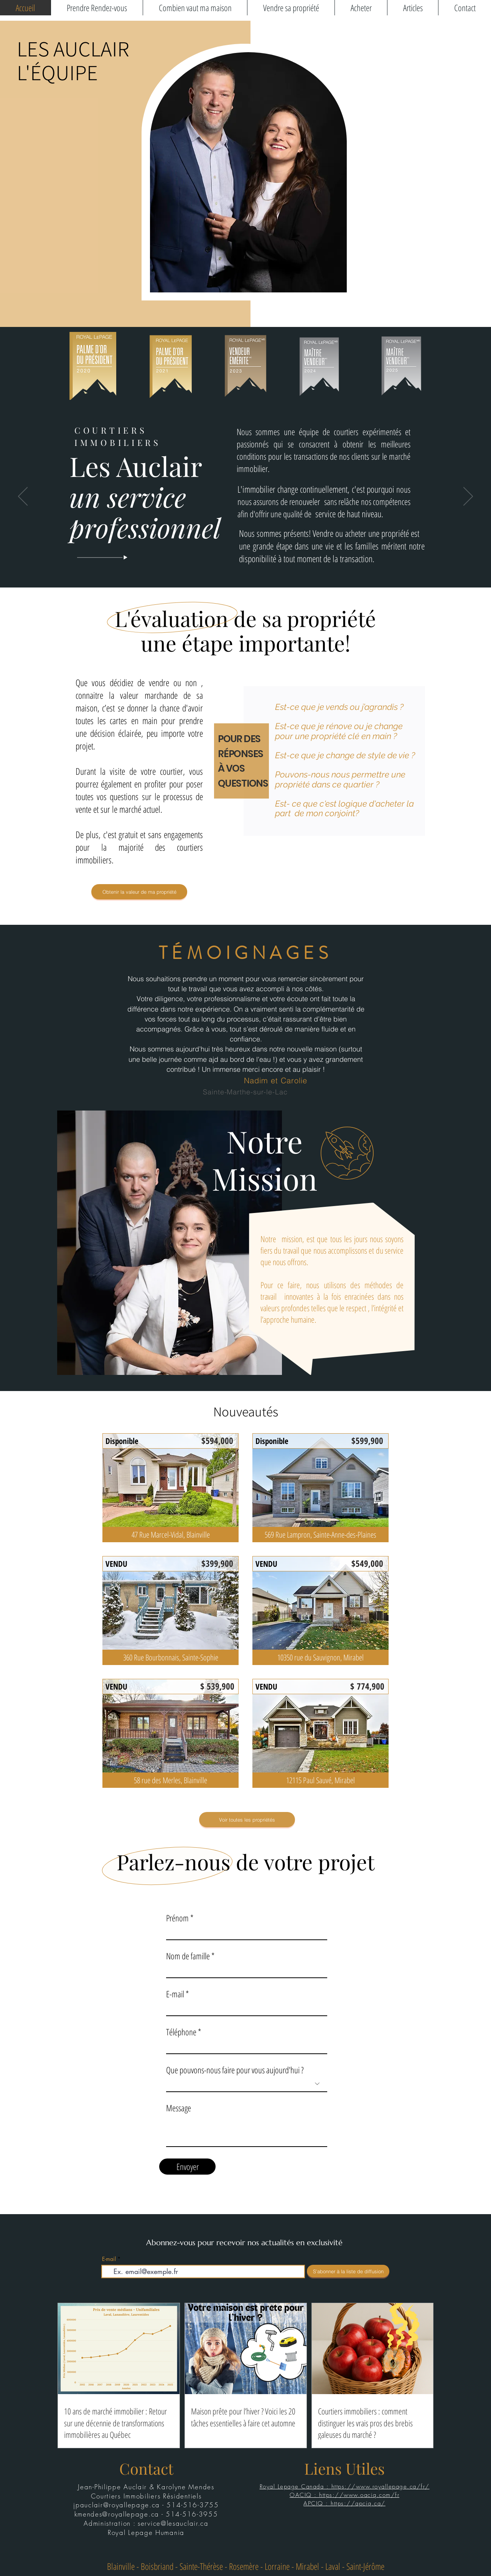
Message (178, 2108)
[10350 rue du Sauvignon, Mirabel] (320, 1657)
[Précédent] (23, 497)
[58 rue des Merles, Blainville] (170, 1780)
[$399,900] (217, 1563)
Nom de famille (188, 1956)
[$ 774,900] (367, 1685)
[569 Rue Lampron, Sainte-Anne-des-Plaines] (320, 1534)
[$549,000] (367, 1563)
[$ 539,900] (217, 1685)
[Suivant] (468, 497)
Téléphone (181, 2032)
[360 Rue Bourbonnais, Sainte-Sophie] (170, 1657)
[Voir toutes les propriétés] (247, 1819)
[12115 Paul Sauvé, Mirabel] (320, 1780)
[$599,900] (367, 1440)
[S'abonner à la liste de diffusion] (348, 2271)
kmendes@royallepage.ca (116, 2514)
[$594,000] (217, 1440)
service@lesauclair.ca (173, 2523)
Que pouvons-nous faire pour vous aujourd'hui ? (234, 2070)
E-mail (175, 1994)
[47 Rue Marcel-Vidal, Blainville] (170, 1534)
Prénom (177, 1918)
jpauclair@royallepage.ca (116, 2504)
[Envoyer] (187, 2166)
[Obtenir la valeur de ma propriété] (139, 891)
